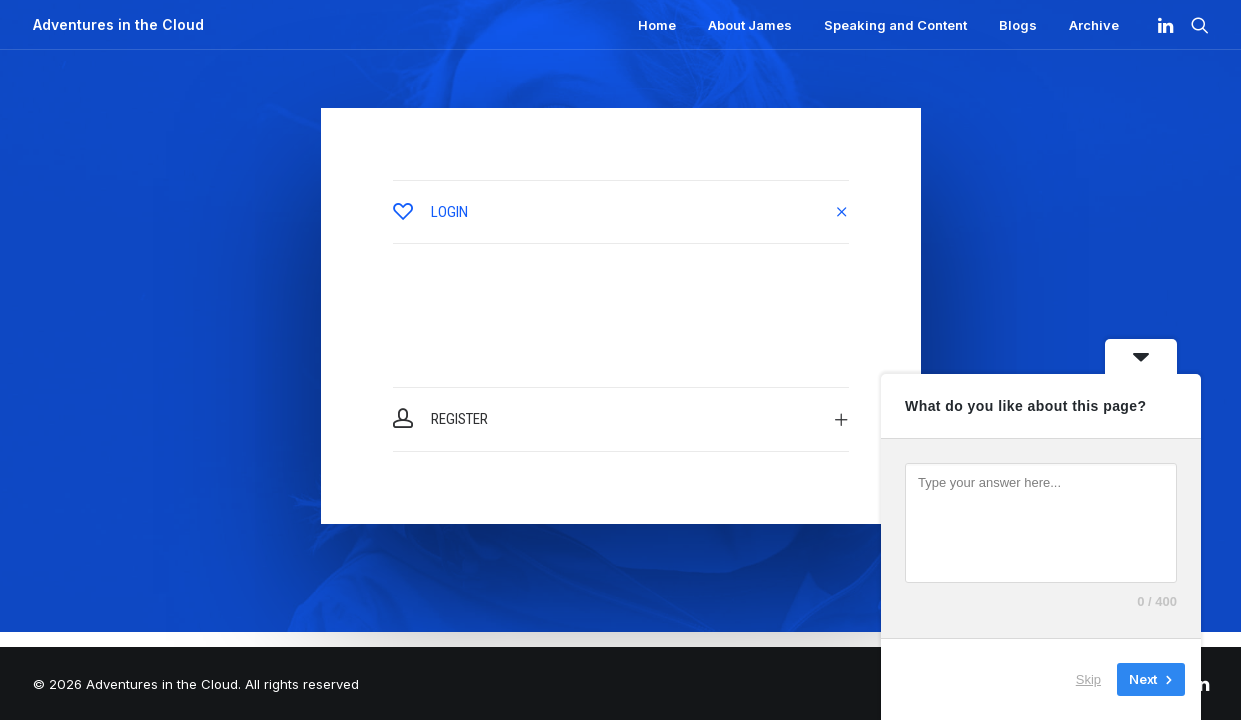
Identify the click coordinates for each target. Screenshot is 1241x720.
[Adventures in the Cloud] (118, 25)
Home (657, 25)
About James (750, 25)
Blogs (1018, 25)
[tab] (621, 212)
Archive (1094, 25)
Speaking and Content (895, 25)
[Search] (1195, 25)
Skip (1088, 679)
